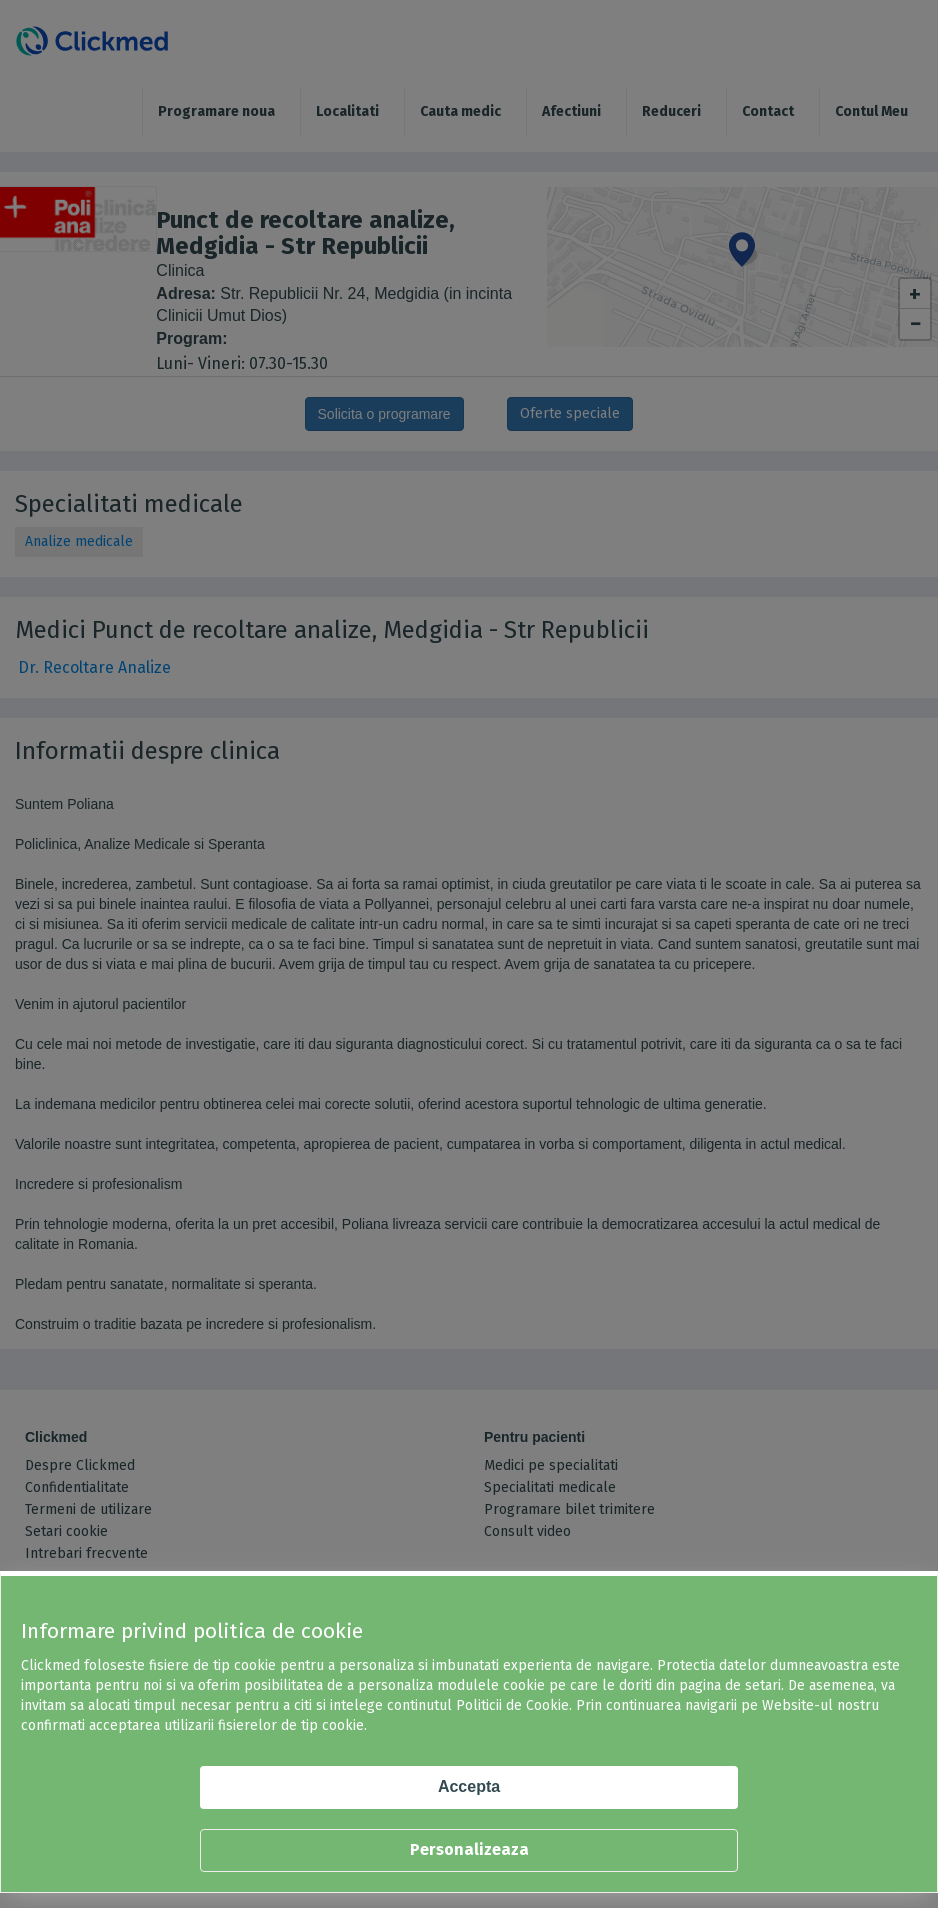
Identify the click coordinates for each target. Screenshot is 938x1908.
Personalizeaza (469, 1849)
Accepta (469, 1786)
